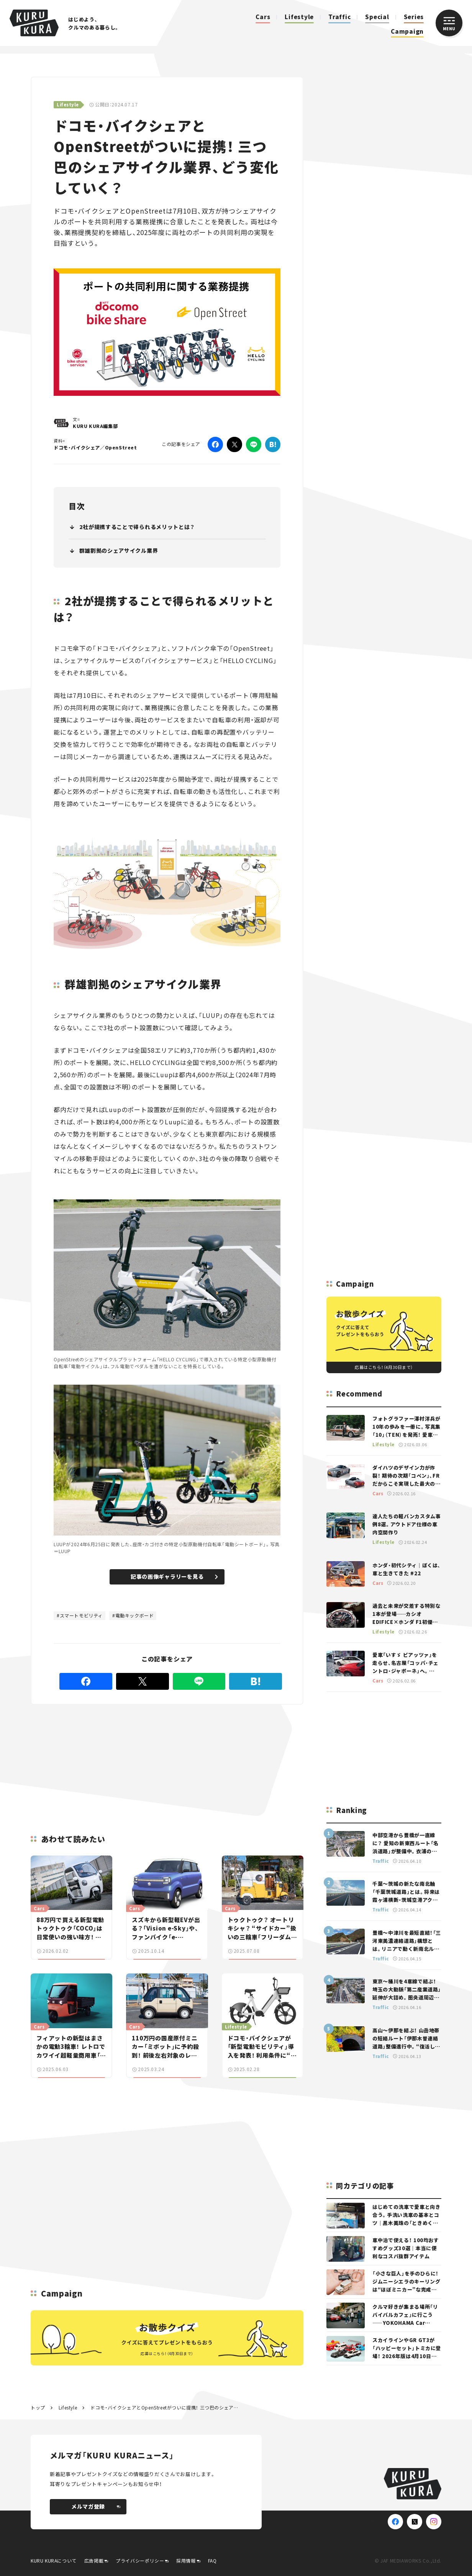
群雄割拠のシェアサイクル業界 (118, 550)
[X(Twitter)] (414, 2521)
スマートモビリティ (81, 1615)
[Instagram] (433, 2521)
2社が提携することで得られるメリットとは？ (137, 527)
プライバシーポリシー (140, 2560)
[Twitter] (234, 444)
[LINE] (253, 444)
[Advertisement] (105, 1760)
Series (414, 17)
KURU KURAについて (54, 2560)
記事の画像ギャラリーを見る (174, 1576)
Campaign (407, 31)
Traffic (339, 17)
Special (377, 17)
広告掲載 (93, 2560)
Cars (263, 17)
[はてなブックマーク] (272, 444)
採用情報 (185, 2560)
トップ (38, 2407)
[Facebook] (215, 444)
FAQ (212, 2560)
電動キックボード (134, 1615)
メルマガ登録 (95, 2506)
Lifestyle (299, 17)
